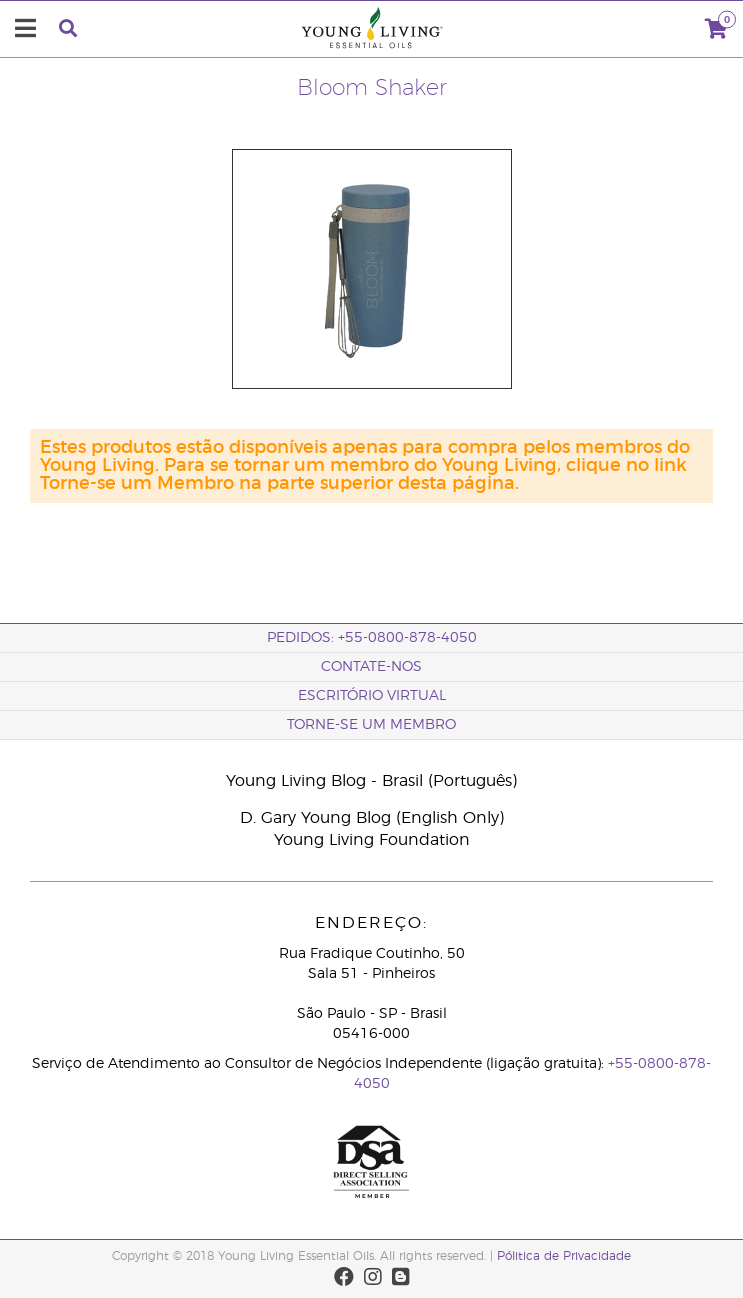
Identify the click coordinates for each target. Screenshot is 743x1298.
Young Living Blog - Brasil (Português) (371, 781)
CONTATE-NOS (371, 667)
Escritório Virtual (372, 696)
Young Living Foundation (372, 840)
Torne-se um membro (371, 725)
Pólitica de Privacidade (564, 1256)
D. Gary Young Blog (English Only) (372, 818)
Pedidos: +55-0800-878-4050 (372, 638)
